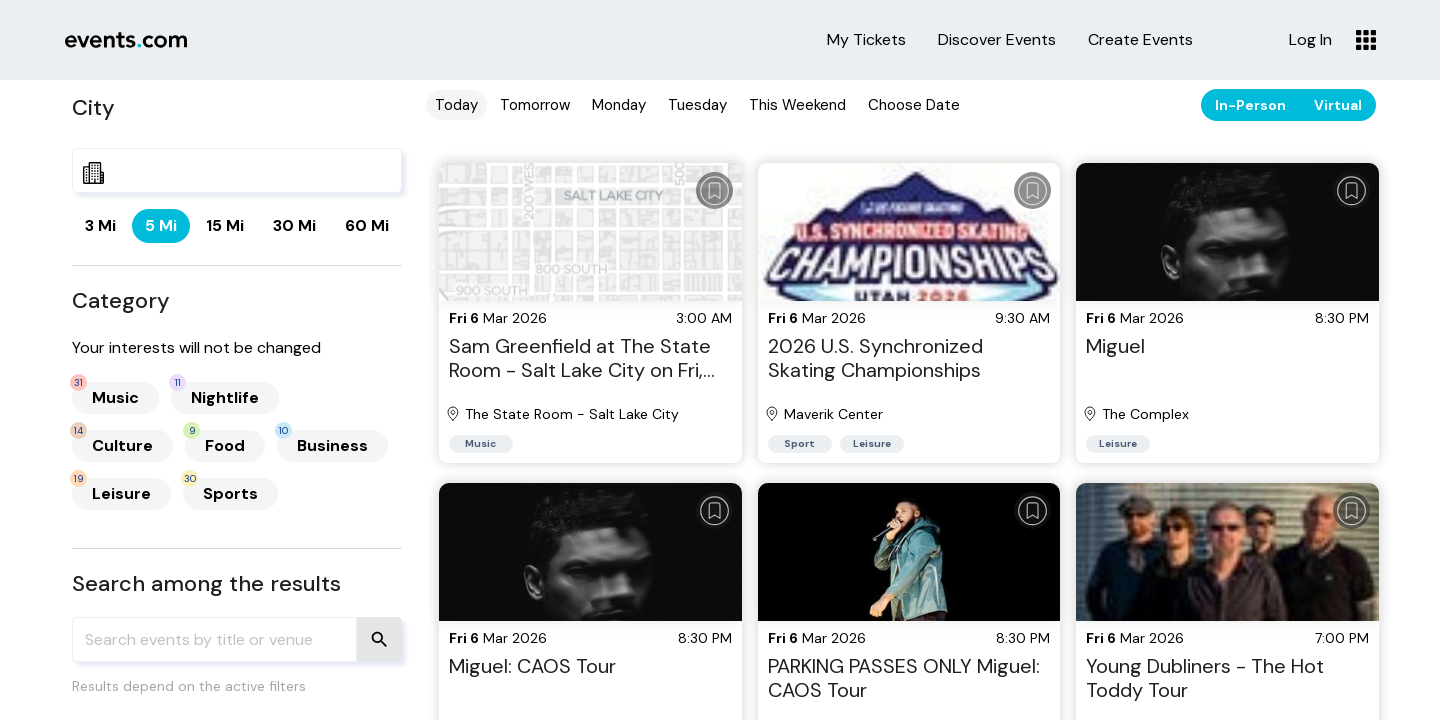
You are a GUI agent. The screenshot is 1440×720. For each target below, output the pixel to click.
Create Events (1140, 40)
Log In (1310, 40)
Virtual (1338, 105)
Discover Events (997, 40)
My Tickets (866, 40)
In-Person (1250, 105)
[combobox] (237, 170)
